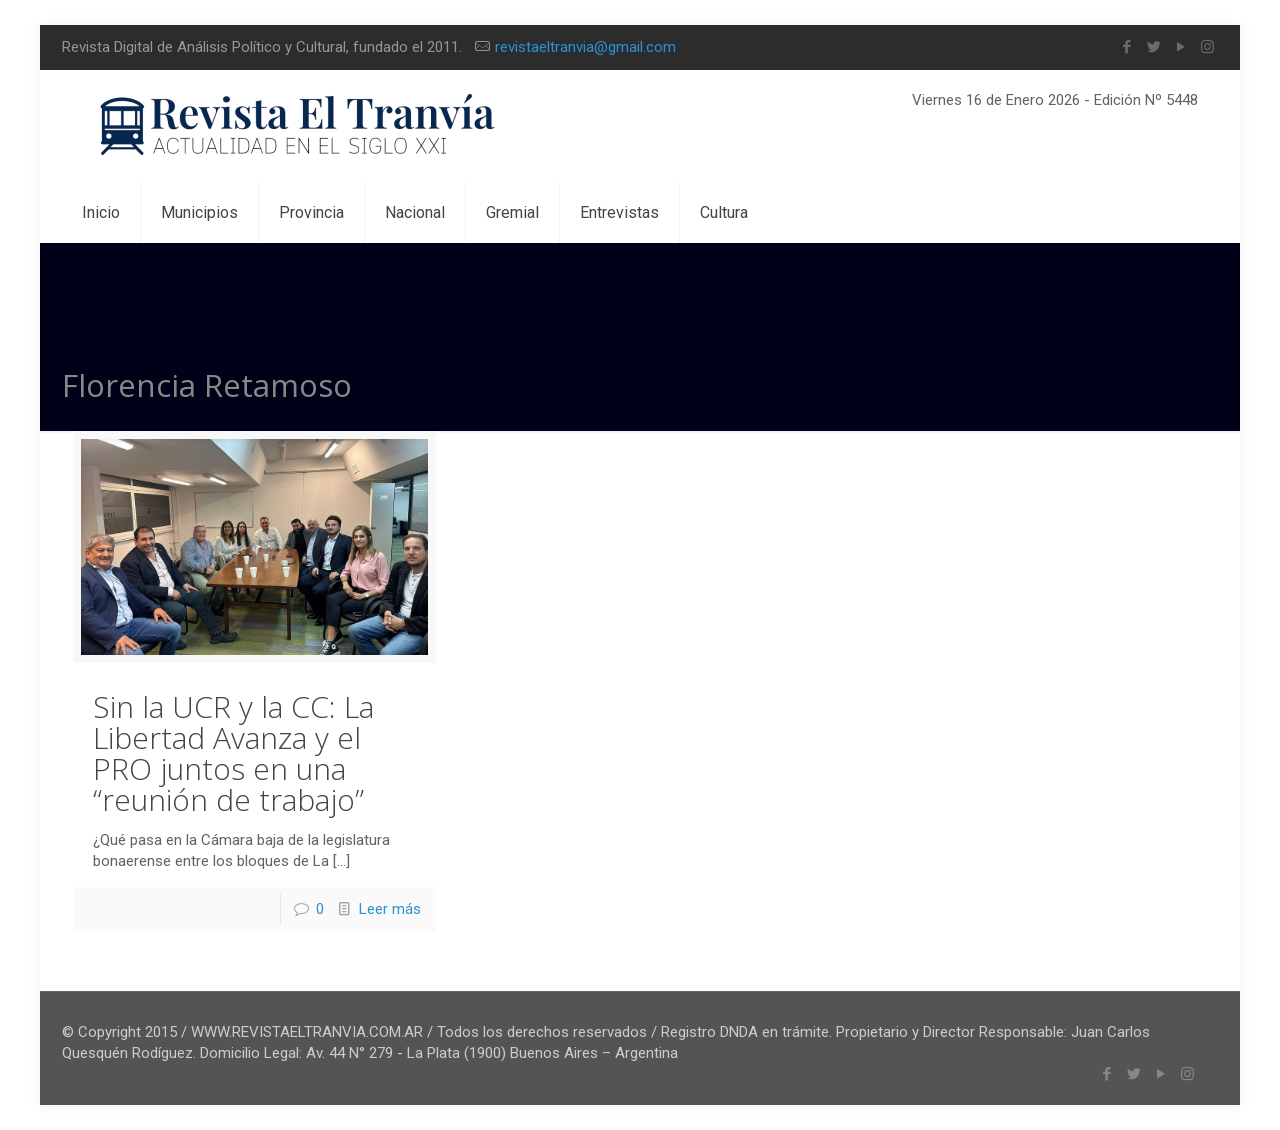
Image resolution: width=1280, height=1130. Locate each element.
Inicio (948, 381)
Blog (1025, 381)
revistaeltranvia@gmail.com (585, 47)
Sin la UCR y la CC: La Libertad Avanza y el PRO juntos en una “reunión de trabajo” (233, 753)
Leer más (390, 909)
